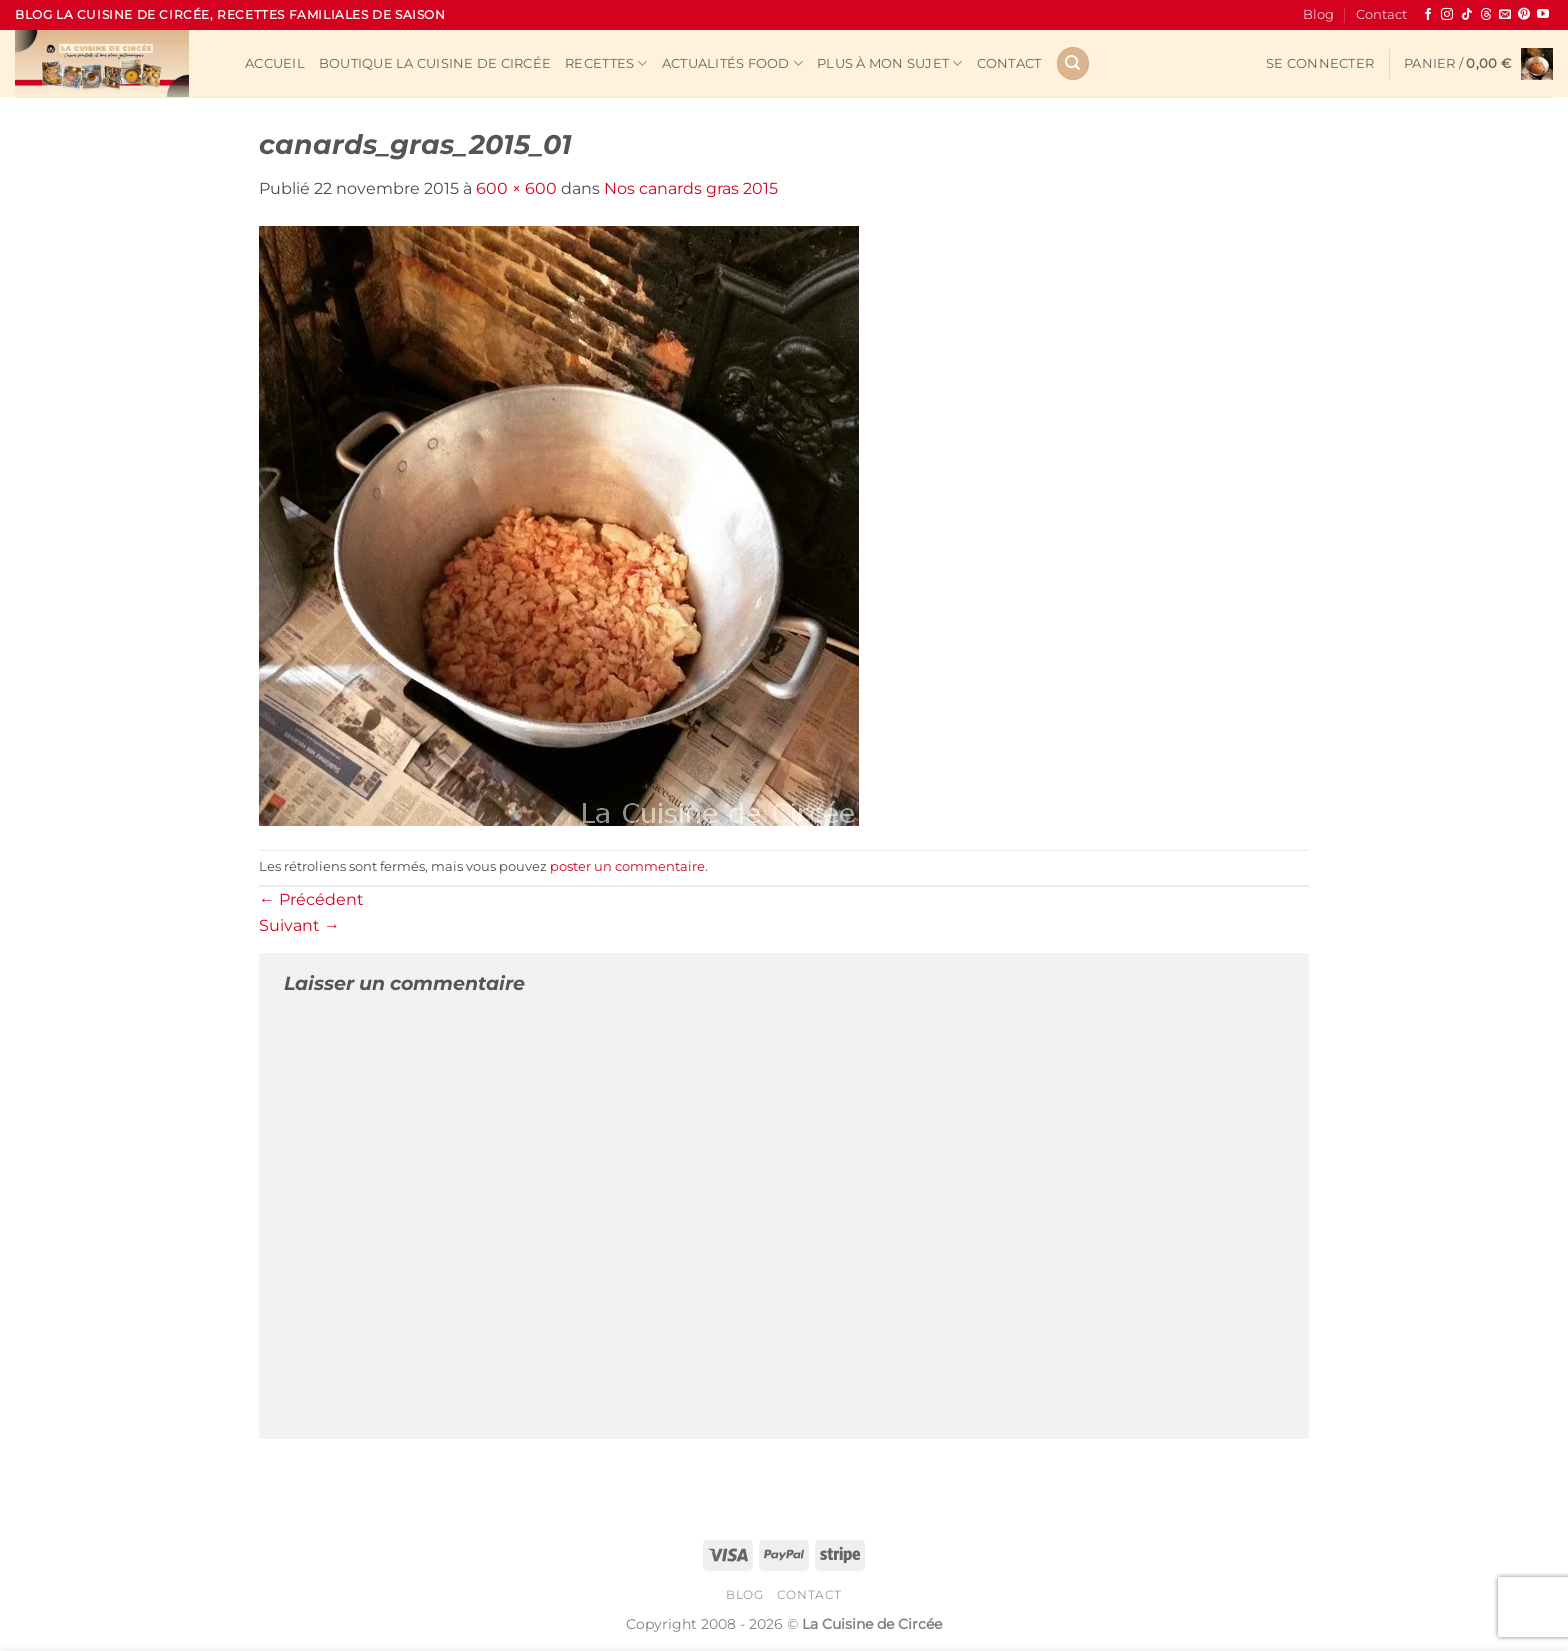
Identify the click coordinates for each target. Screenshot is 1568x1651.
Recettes (606, 63)
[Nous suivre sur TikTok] (1467, 15)
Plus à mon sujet (890, 63)
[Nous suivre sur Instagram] (1447, 15)
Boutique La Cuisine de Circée (435, 63)
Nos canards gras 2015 (691, 188)
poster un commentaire (627, 866)
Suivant (299, 925)
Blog (1318, 14)
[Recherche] (1073, 63)
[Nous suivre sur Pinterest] (1524, 15)
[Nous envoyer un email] (1505, 15)
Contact (1381, 14)
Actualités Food (732, 63)
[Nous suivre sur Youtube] (1543, 15)
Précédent (311, 899)
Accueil (275, 63)
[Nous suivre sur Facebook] (1428, 15)
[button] (1320, 64)
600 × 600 (516, 188)
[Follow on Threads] (1486, 15)
